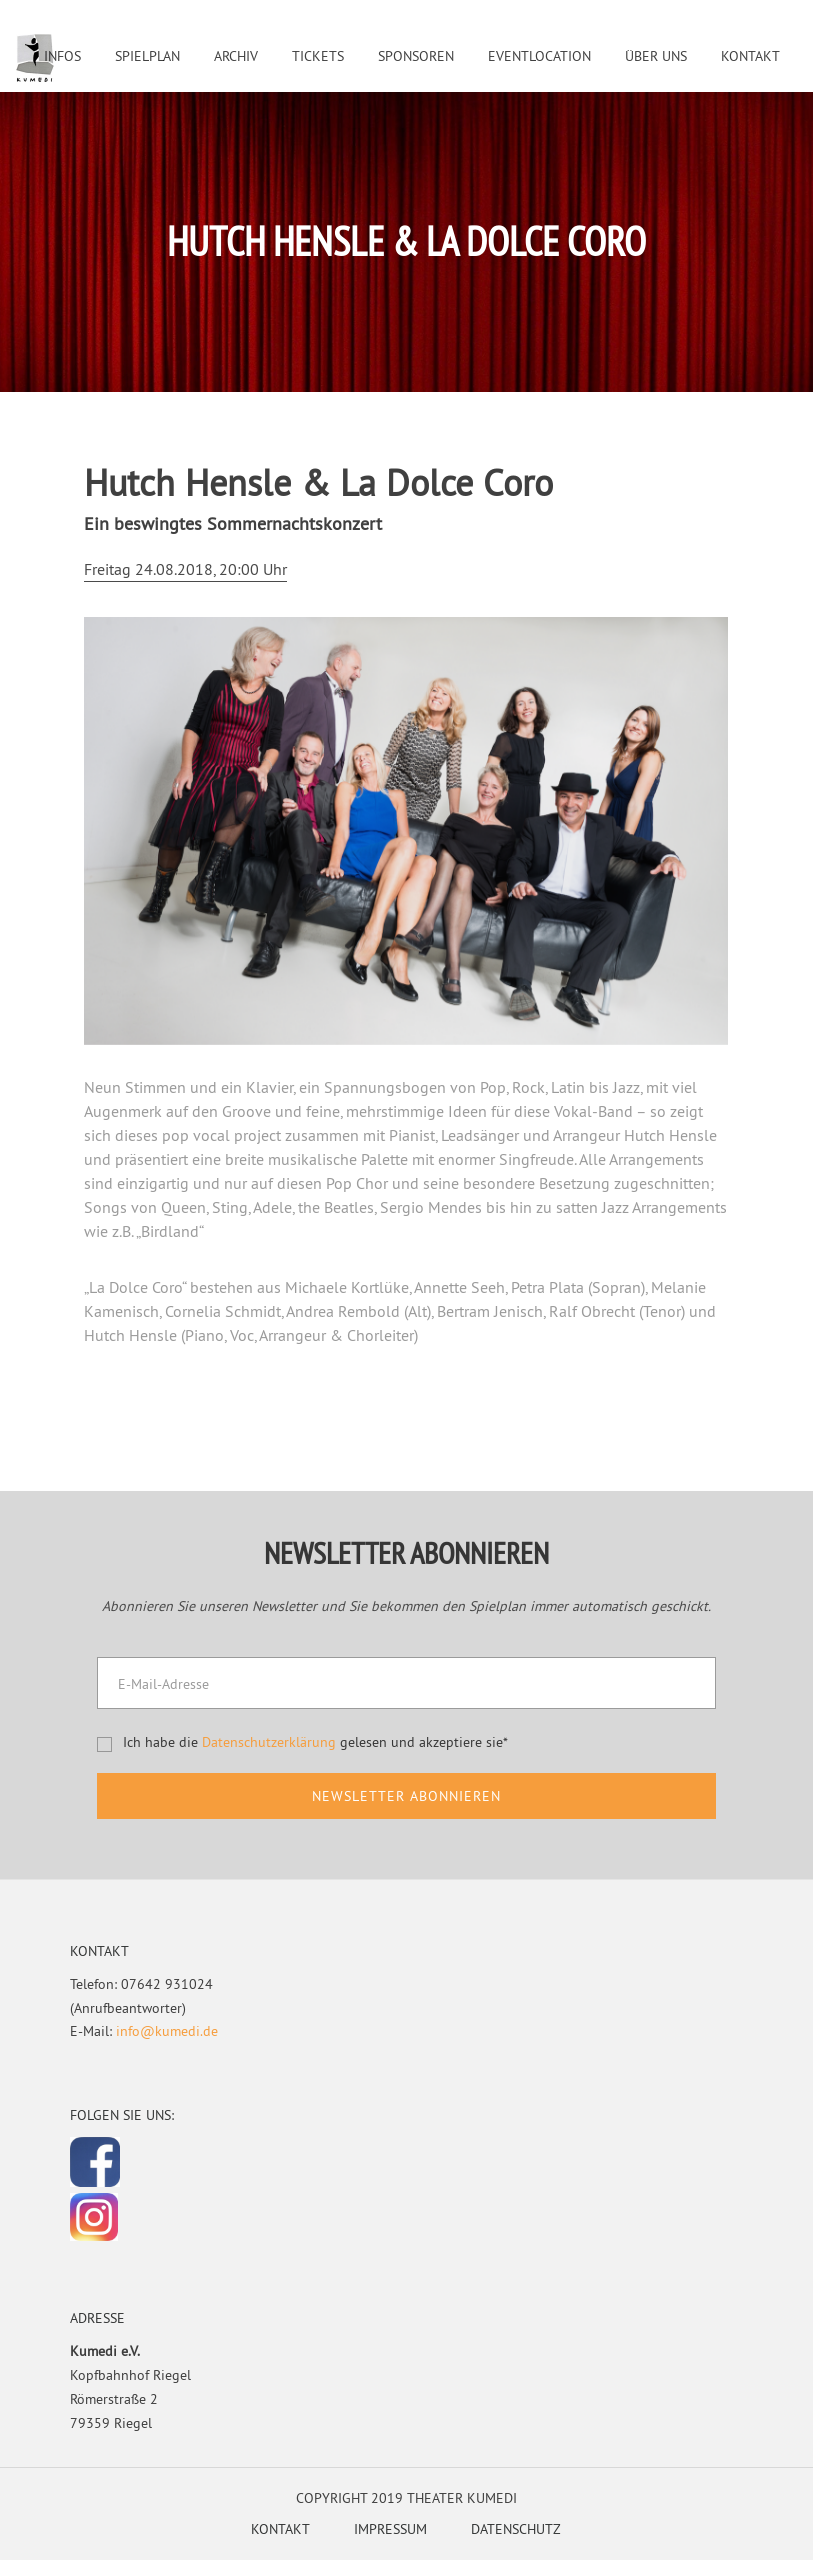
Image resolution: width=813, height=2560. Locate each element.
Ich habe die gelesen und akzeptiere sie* (315, 1742)
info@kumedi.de (167, 2031)
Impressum (390, 2529)
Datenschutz (516, 2529)
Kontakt (280, 2529)
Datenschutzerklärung (269, 1742)
